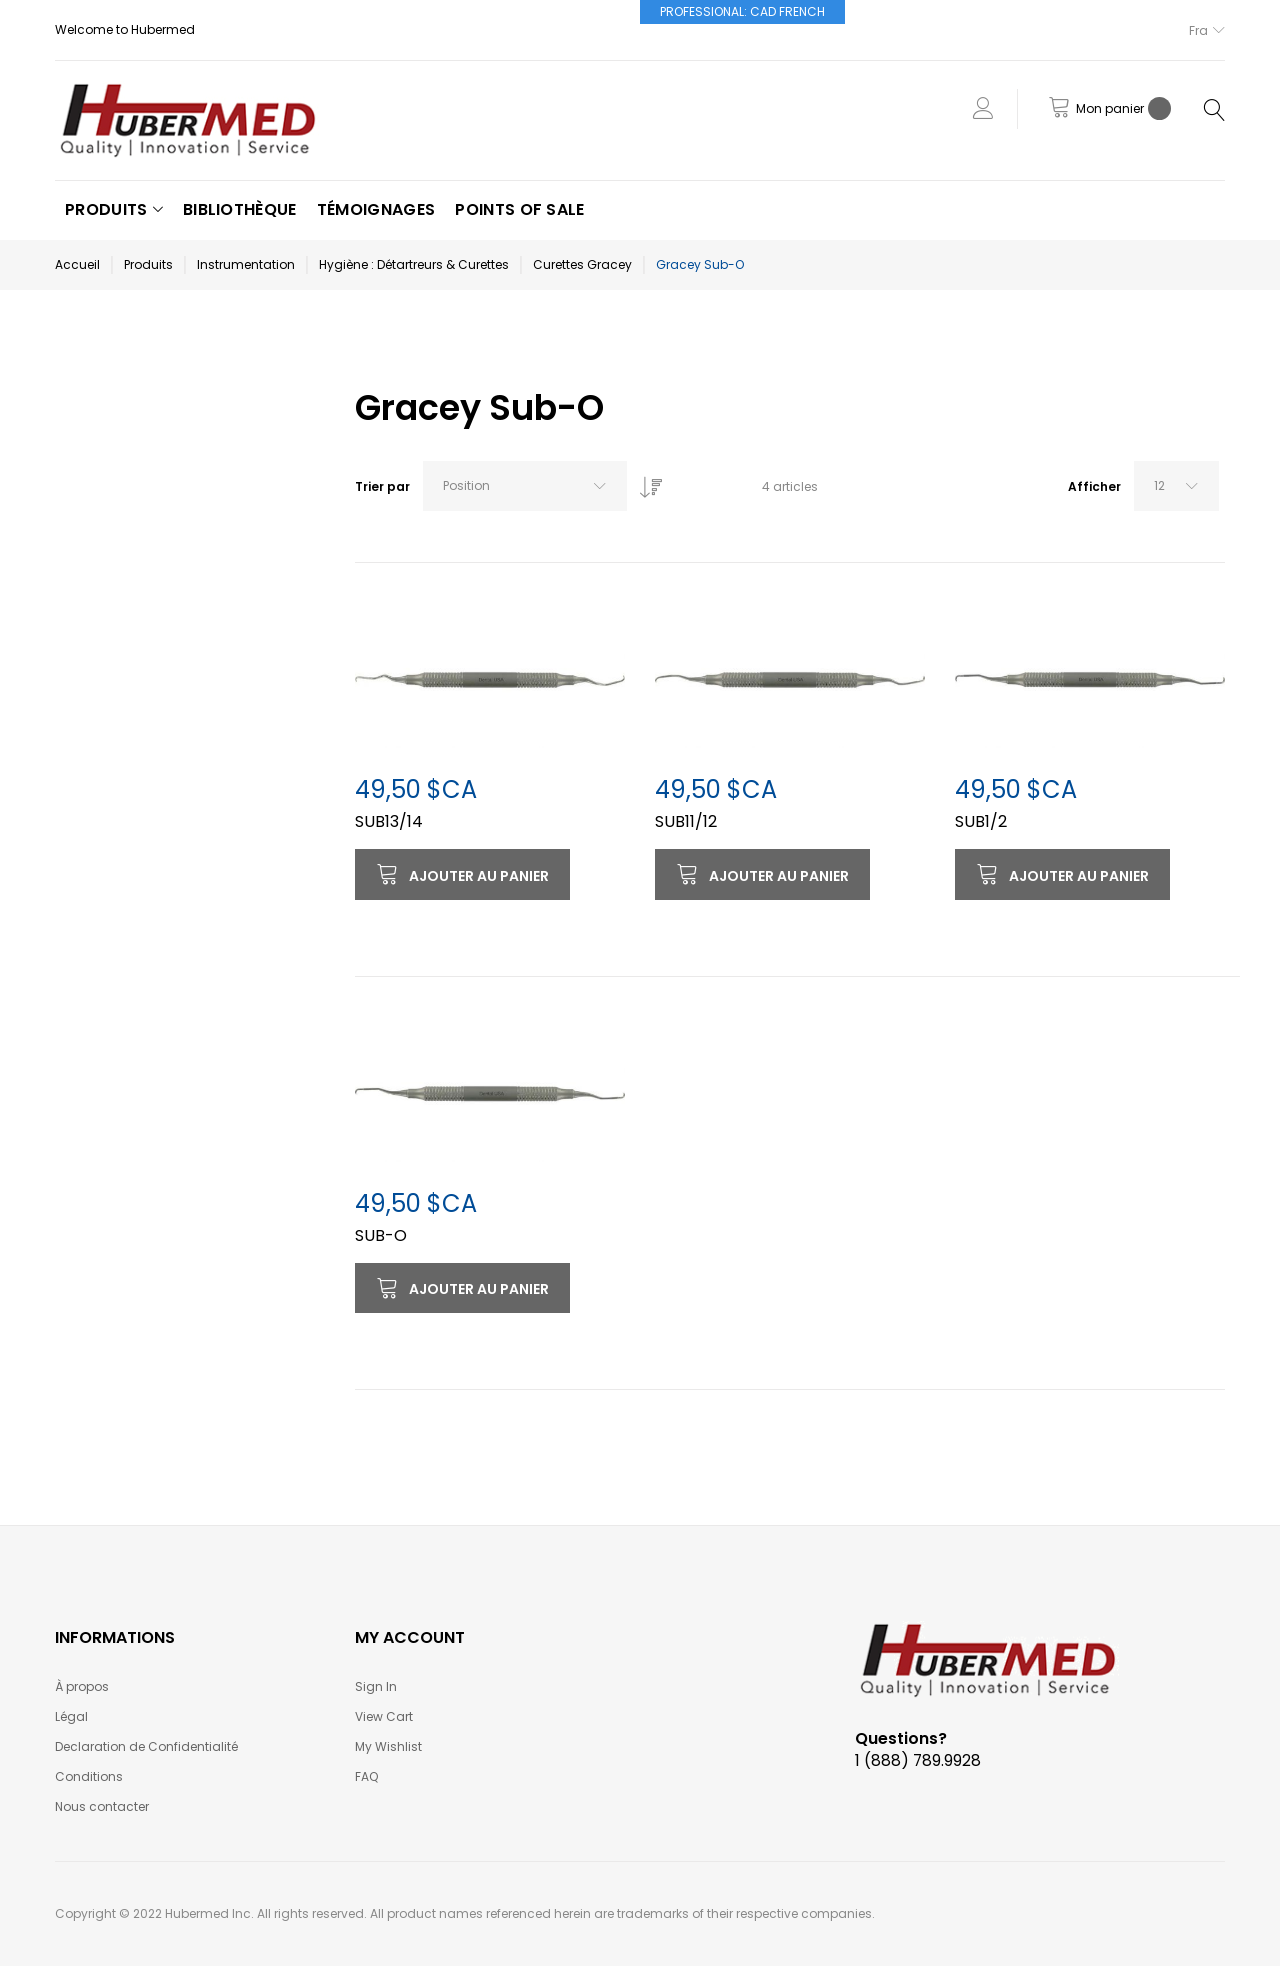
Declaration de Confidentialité (146, 1746)
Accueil (77, 264)
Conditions (89, 1776)
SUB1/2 (981, 821)
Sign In (376, 1686)
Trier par (382, 486)
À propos (82, 1686)
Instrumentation (246, 264)
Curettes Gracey (582, 264)
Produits (148, 264)
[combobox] (525, 486)
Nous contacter (102, 1806)
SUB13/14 (389, 821)
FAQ (366, 1776)
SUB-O (381, 1235)
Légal (71, 1716)
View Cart (384, 1716)
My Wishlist (388, 1746)
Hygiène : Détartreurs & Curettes (414, 264)
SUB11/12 (686, 821)
